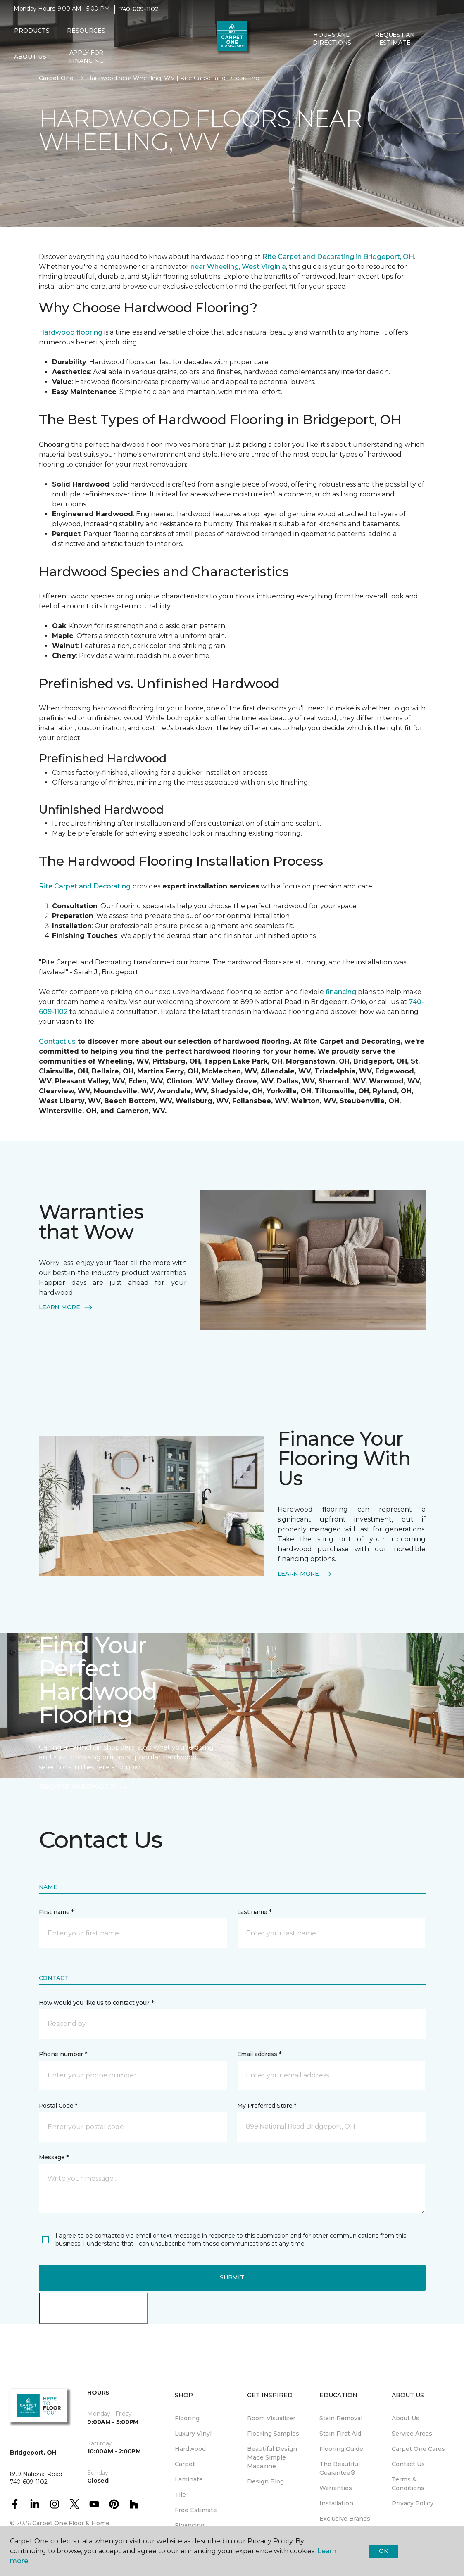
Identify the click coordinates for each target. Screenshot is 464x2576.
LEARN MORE (66, 1308)
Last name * (254, 1912)
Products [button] (32, 36)
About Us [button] (30, 62)
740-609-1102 (139, 15)
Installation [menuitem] (336, 2503)
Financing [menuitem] (190, 2525)
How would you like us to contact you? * (96, 2003)
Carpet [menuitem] (185, 2464)
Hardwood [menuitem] (190, 2449)
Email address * (259, 2054)
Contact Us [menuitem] (408, 2464)
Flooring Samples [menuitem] (273, 2433)
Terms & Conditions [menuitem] (408, 2484)
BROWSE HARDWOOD (83, 1787)
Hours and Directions (332, 44)
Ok (383, 2551)
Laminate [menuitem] (189, 2479)
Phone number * (63, 2054)
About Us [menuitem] (405, 2418)
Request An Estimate (394, 44)
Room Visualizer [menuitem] (271, 2418)
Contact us (57, 1041)
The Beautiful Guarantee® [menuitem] (339, 2468)
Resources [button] (86, 36)
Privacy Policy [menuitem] (412, 2503)
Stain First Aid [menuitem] (340, 2433)
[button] (307, 66)
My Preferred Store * (266, 2105)
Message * (54, 2157)
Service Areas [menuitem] (412, 2433)
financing (341, 992)
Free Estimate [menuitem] (196, 2510)
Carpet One (56, 78)
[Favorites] (317, 66)
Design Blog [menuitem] (265, 2481)
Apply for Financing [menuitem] (86, 62)
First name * (56, 1912)
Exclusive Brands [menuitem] (344, 2518)
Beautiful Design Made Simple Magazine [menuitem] (272, 2457)
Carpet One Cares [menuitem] (418, 2449)
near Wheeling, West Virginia (238, 267)
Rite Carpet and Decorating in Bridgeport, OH (338, 257)
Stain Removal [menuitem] (340, 2418)
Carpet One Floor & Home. (71, 2523)
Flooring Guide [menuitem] (341, 2449)
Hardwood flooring (70, 332)
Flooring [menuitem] (187, 2418)
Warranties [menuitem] (335, 2488)
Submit (232, 2277)
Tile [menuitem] (180, 2494)
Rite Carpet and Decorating (85, 886)
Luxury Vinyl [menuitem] (193, 2433)
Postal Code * (58, 2105)
